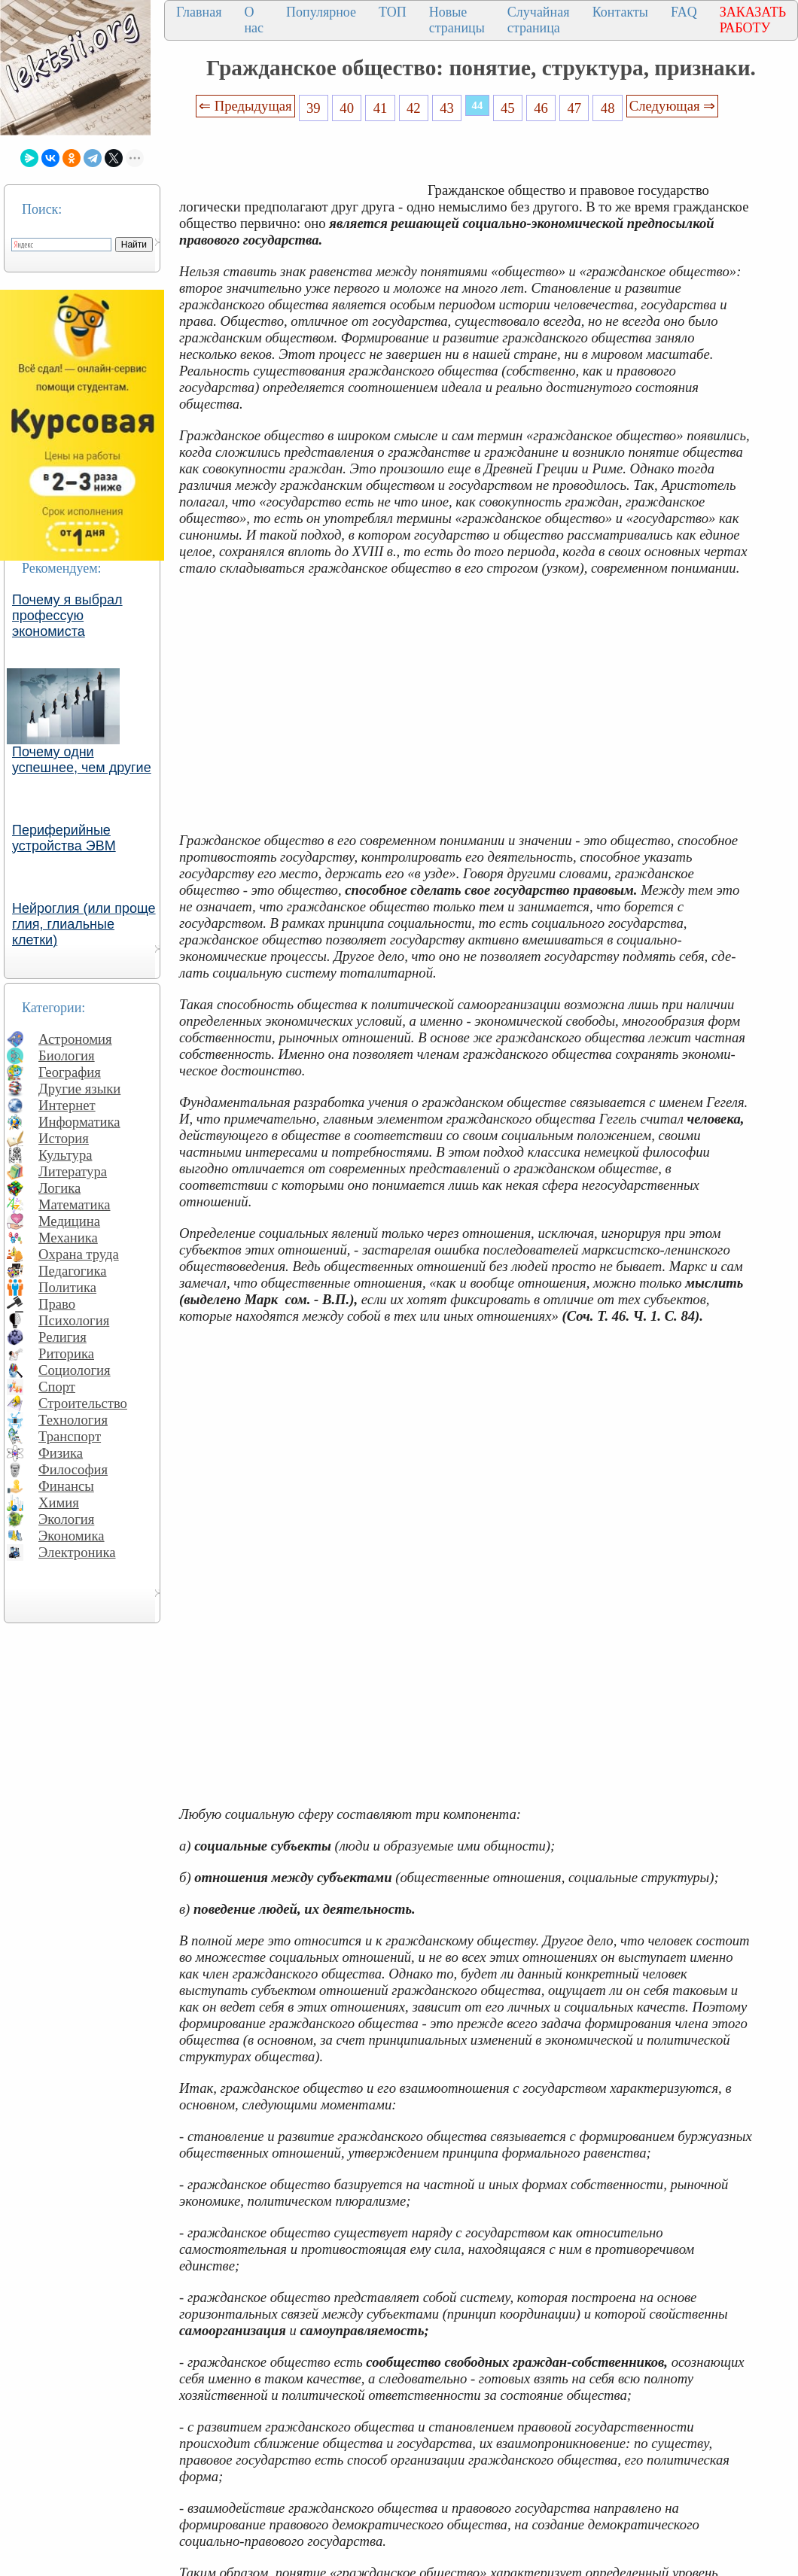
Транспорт (69, 1436)
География (69, 1072)
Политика (67, 1287)
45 (508, 108)
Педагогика (72, 1271)
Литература (72, 1171)
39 (313, 108)
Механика (68, 1237)
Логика (59, 1188)
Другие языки (79, 1088)
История (63, 1138)
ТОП (393, 12)
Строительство (82, 1403)
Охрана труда (78, 1254)
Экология (66, 1519)
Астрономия (75, 1039)
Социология (74, 1370)
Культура (65, 1155)
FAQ (684, 12)
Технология (73, 1420)
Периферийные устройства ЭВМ (64, 838)
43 (447, 108)
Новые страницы (457, 20)
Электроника (77, 1552)
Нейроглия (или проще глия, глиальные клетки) (84, 924)
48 (608, 108)
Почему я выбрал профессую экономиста (67, 615)
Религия (62, 1337)
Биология (66, 1055)
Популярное (321, 12)
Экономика (71, 1535)
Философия (73, 1469)
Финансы (66, 1486)
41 (380, 108)
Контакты (620, 12)
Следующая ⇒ (672, 106)
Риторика (66, 1353)
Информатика (79, 1122)
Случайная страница (538, 20)
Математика (74, 1204)
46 (541, 108)
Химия (58, 1502)
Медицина (69, 1221)
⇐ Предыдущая (245, 106)
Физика (60, 1453)
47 (575, 108)
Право (56, 1304)
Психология (73, 1320)
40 (347, 108)
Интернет (67, 1105)
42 (414, 108)
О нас (253, 20)
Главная (198, 12)
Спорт (56, 1386)
